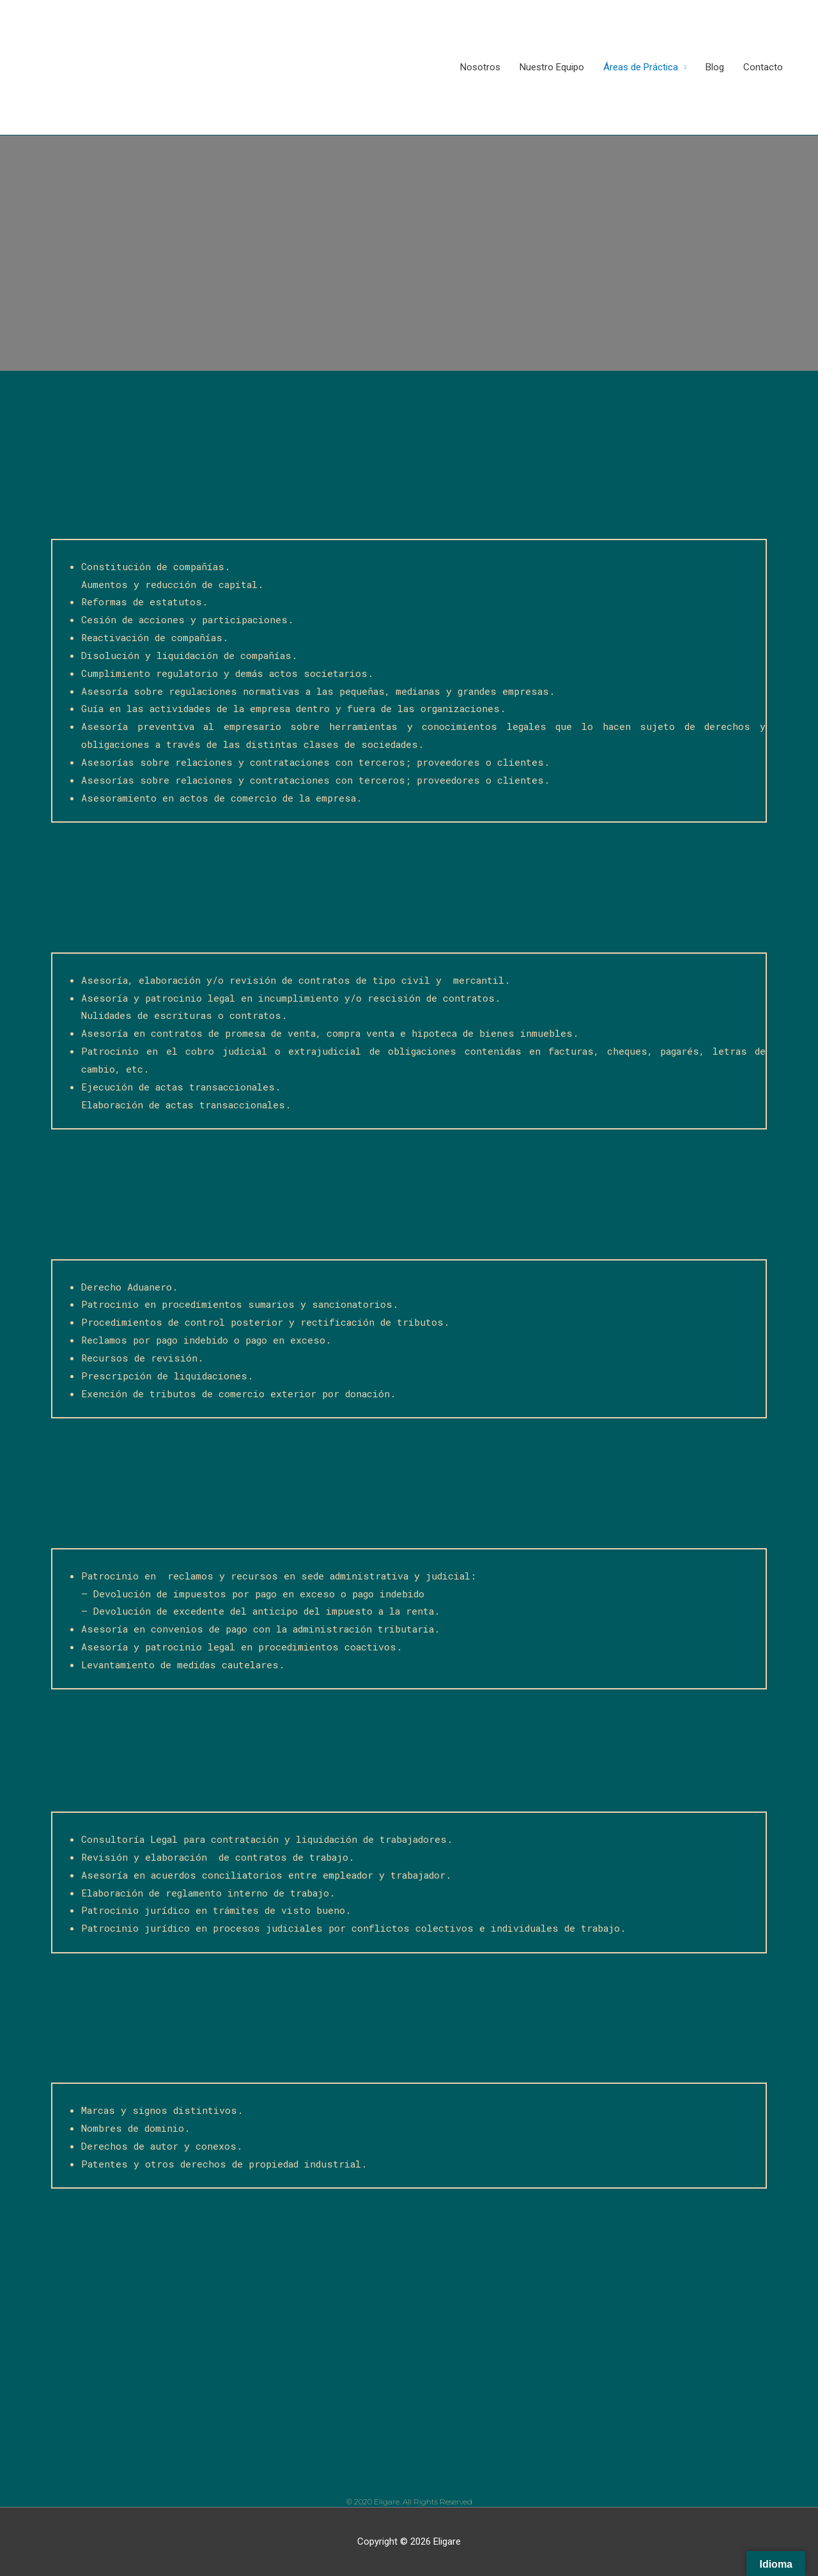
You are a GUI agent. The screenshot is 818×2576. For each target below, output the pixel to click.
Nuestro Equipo (552, 67)
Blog (715, 67)
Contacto (763, 67)
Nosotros (480, 67)
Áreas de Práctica (640, 67)
